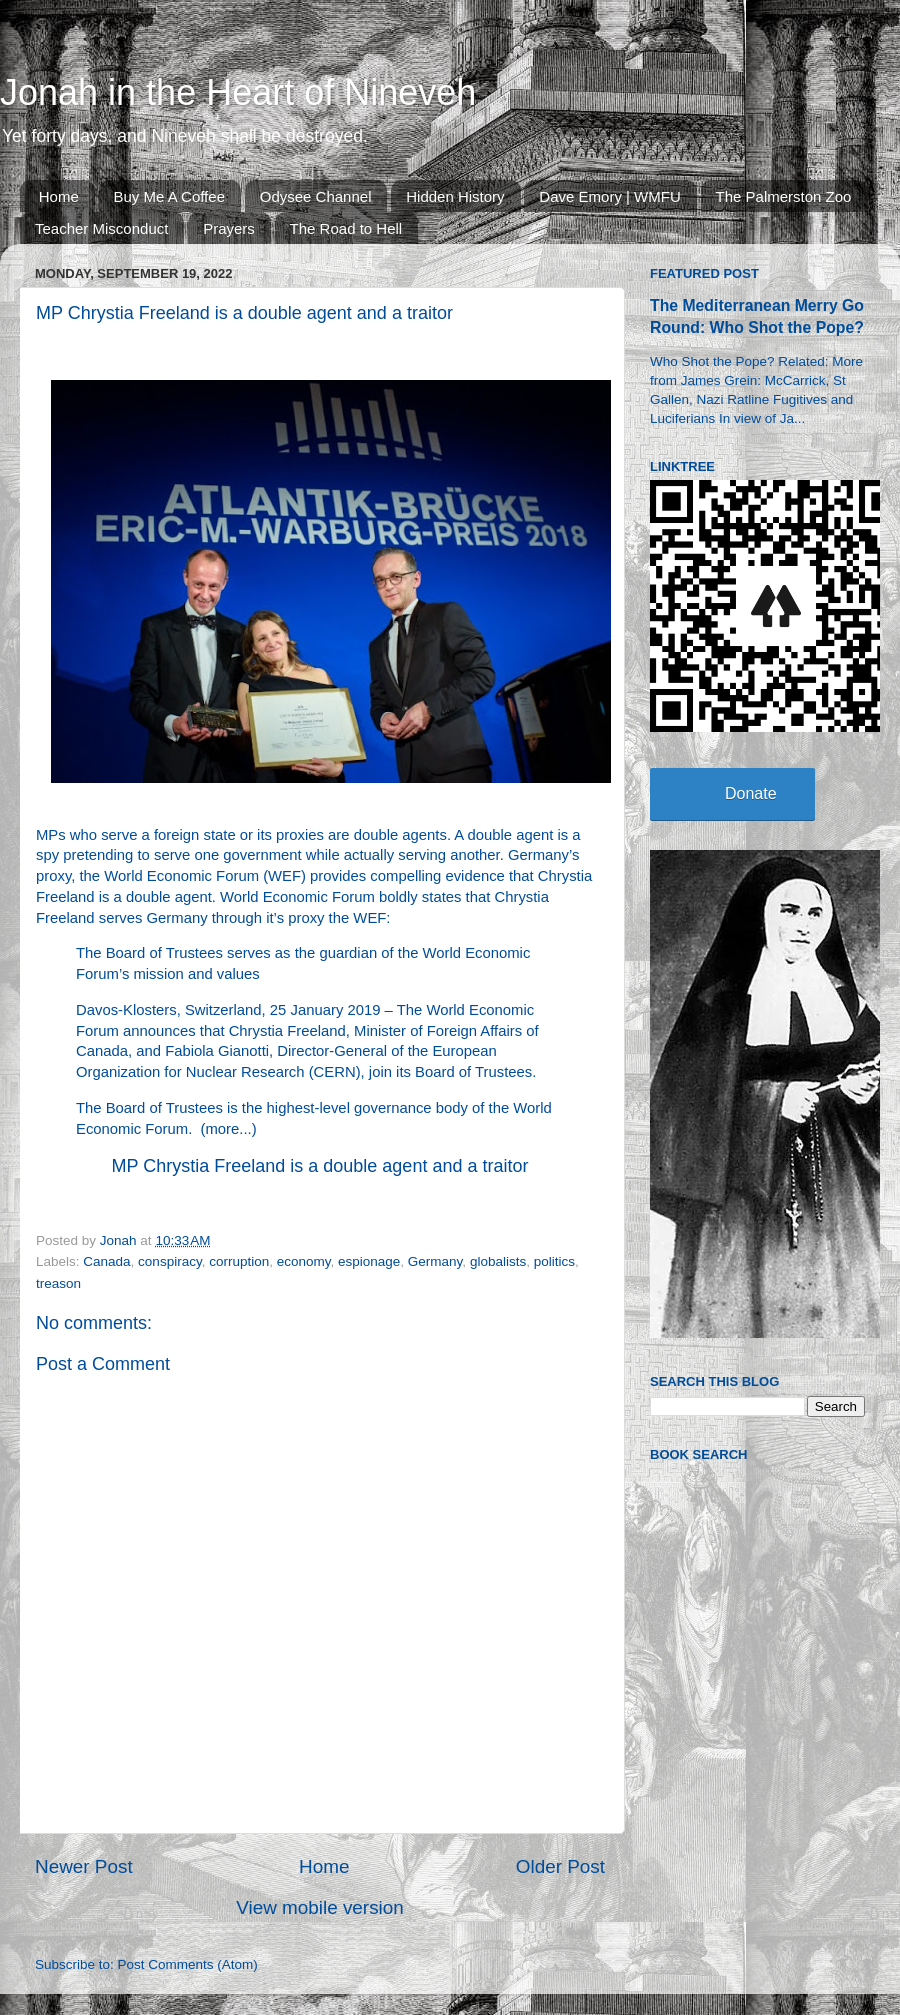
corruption (239, 1261)
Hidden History (455, 196)
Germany (435, 1261)
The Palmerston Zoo (784, 196)
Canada (106, 1261)
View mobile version (320, 1907)
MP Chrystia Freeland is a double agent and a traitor (320, 1166)
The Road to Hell (346, 228)
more (223, 1129)
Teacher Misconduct (101, 228)
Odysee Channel (316, 196)
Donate (751, 793)
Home (59, 196)
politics (554, 1261)
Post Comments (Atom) (188, 1964)
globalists (498, 1261)
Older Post (560, 1866)
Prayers (229, 228)
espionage (369, 1261)
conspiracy (170, 1261)
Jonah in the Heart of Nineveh (238, 92)
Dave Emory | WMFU (609, 196)
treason (58, 1283)
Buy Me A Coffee (169, 196)
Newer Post (84, 1866)
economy (304, 1261)
